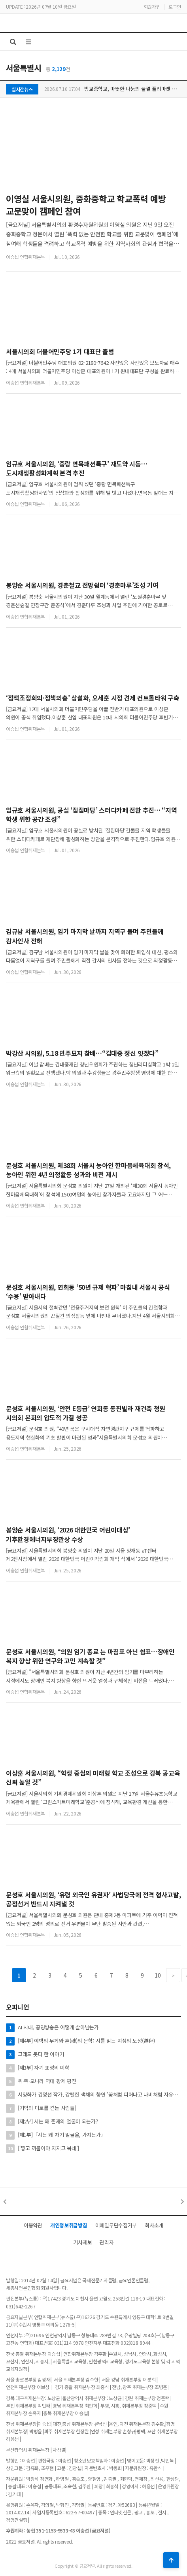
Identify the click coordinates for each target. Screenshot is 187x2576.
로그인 (174, 6)
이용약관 (33, 2225)
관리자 (106, 2242)
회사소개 (154, 2225)
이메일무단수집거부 (116, 2225)
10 (158, 1975)
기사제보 (82, 2242)
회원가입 (152, 6)
